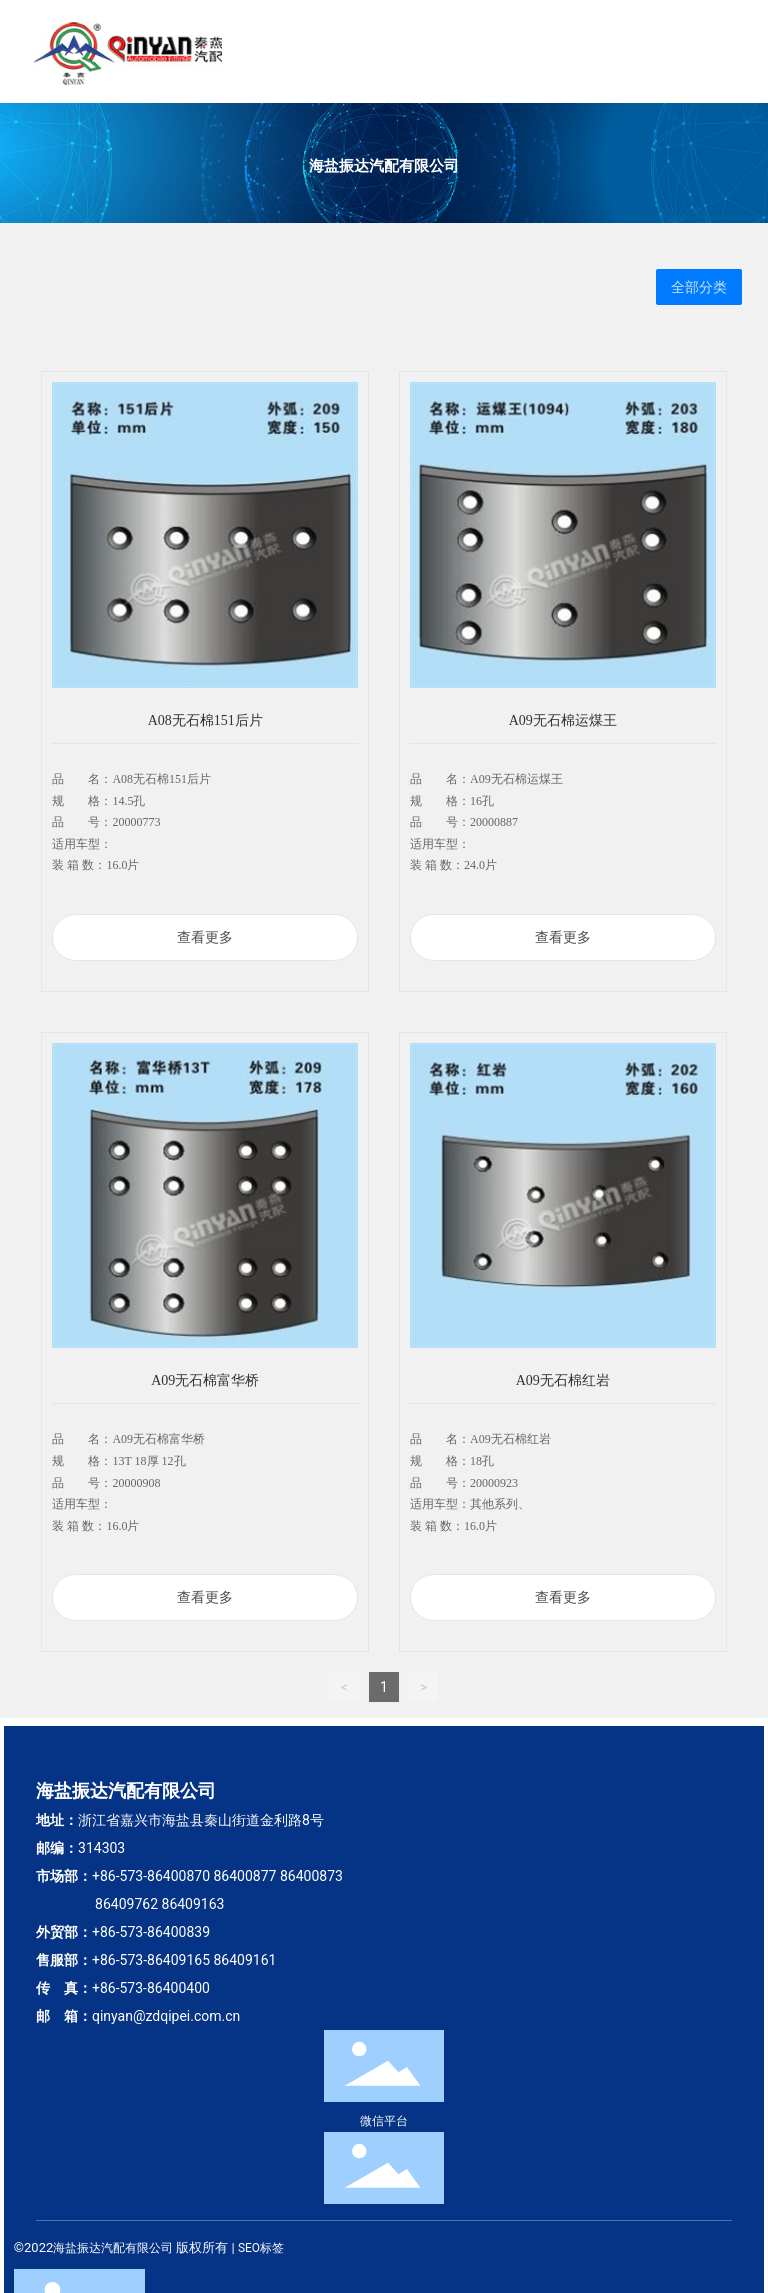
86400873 (311, 1876)
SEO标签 (261, 2248)
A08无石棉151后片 (205, 720)
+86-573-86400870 (151, 1876)
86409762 (126, 1904)
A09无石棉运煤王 (563, 720)
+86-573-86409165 (151, 1960)
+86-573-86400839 (151, 1932)
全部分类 (699, 287)
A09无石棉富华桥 (205, 1380)
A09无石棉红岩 (563, 1380)
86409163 (193, 1904)
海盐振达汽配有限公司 (384, 166)
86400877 (244, 1876)
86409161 (244, 1960)
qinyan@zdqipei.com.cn (166, 2016)
